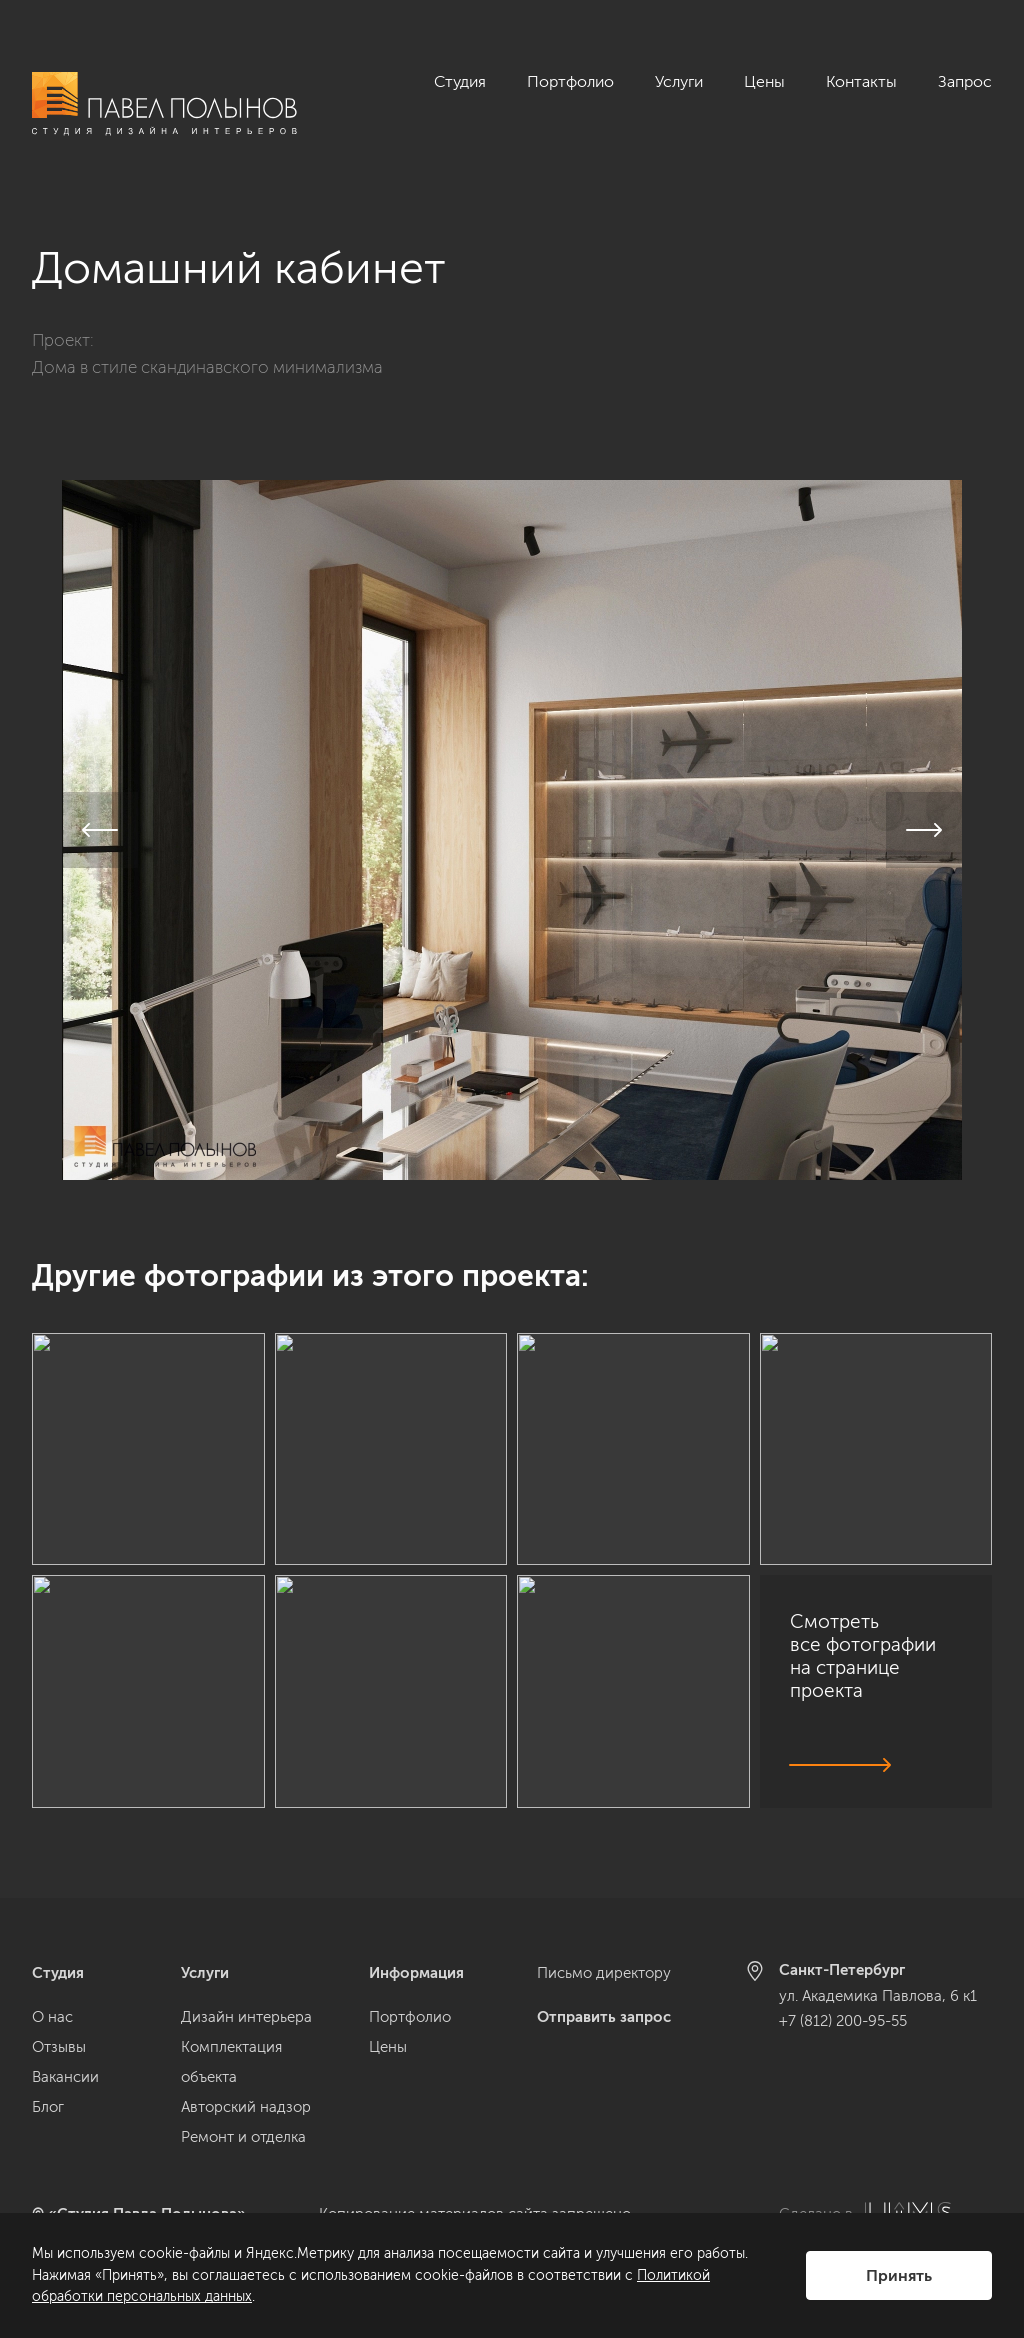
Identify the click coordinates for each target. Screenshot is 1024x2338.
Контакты (861, 81)
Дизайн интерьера (246, 2017)
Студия (460, 81)
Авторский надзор (246, 2107)
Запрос (965, 81)
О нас (52, 2017)
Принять (899, 2275)
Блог (48, 2107)
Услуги (679, 81)
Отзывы (59, 2047)
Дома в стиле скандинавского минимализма (207, 356)
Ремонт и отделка (243, 2137)
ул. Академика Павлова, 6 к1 (878, 1996)
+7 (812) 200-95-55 (843, 2021)
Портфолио (570, 81)
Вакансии (65, 2077)
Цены (764, 81)
